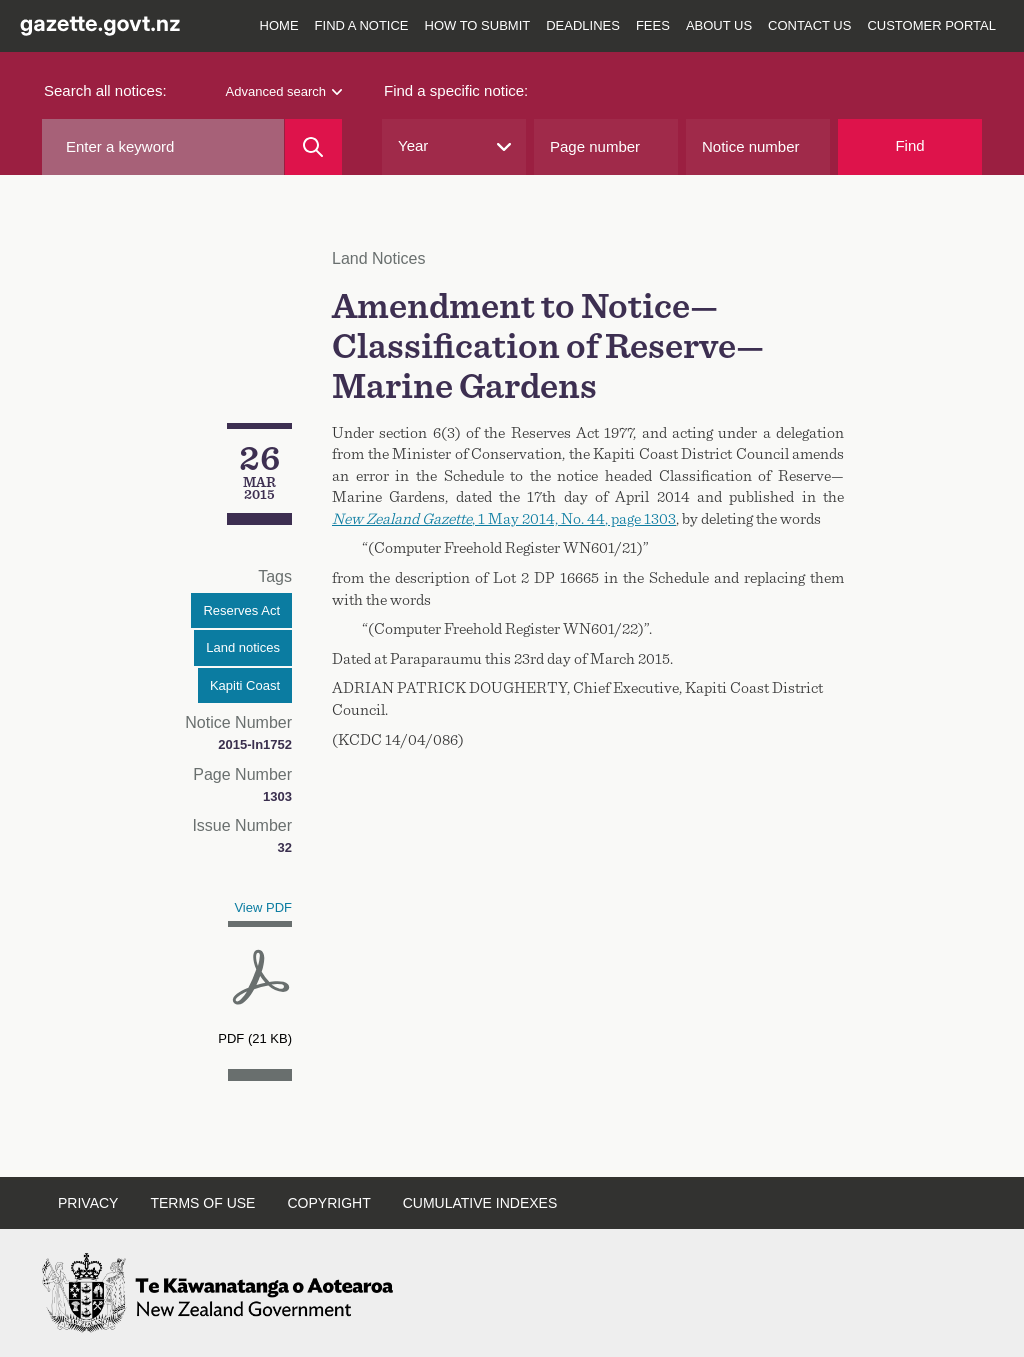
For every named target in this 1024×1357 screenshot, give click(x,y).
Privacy (88, 1203)
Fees (653, 25)
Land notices (243, 647)
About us (719, 25)
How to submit (478, 25)
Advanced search (284, 91)
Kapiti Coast (245, 685)
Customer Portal (931, 25)
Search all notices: (105, 90)
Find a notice (362, 25)
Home (279, 25)
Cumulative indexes (480, 1203)
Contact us (809, 25)
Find (909, 145)
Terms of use (202, 1203)
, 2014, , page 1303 (504, 519)
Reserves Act (241, 610)
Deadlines (583, 25)
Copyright (328, 1203)
